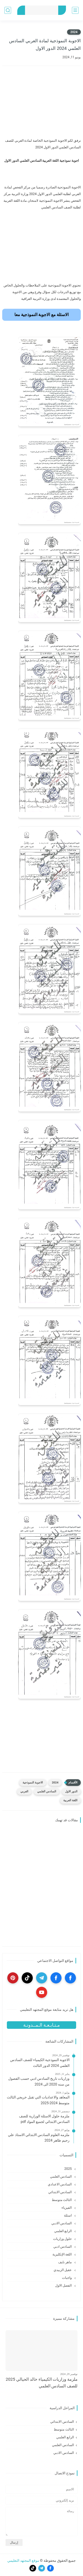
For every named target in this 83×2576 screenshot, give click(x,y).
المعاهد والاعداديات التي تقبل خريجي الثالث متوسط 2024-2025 (38, 2100)
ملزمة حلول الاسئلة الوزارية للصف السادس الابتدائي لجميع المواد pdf (44, 2119)
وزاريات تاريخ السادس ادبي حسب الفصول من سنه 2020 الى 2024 (38, 2081)
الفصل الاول (64, 2286)
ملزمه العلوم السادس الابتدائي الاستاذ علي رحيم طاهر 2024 (38, 2138)
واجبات (67, 2278)
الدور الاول (71, 1791)
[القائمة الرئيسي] (75, 10)
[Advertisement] (41, 105)
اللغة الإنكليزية (62, 2254)
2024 (73, 32)
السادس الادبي (62, 2223)
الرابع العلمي (63, 2231)
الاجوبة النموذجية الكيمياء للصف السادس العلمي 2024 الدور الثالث (39, 2063)
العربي (24, 1791)
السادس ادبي (63, 2247)
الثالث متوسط (62, 2200)
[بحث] (7, 10)
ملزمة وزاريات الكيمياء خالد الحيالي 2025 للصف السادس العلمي (41, 2382)
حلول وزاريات (63, 2239)
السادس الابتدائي (60, 2192)
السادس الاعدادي (60, 2184)
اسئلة (68, 2215)
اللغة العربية (70, 1800)
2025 (68, 2169)
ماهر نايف (65, 2262)
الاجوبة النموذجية (33, 1782)
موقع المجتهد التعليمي (23, 2560)
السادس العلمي (46, 1791)
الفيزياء (67, 2208)
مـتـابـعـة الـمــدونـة (41, 2025)
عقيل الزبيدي (63, 2270)
